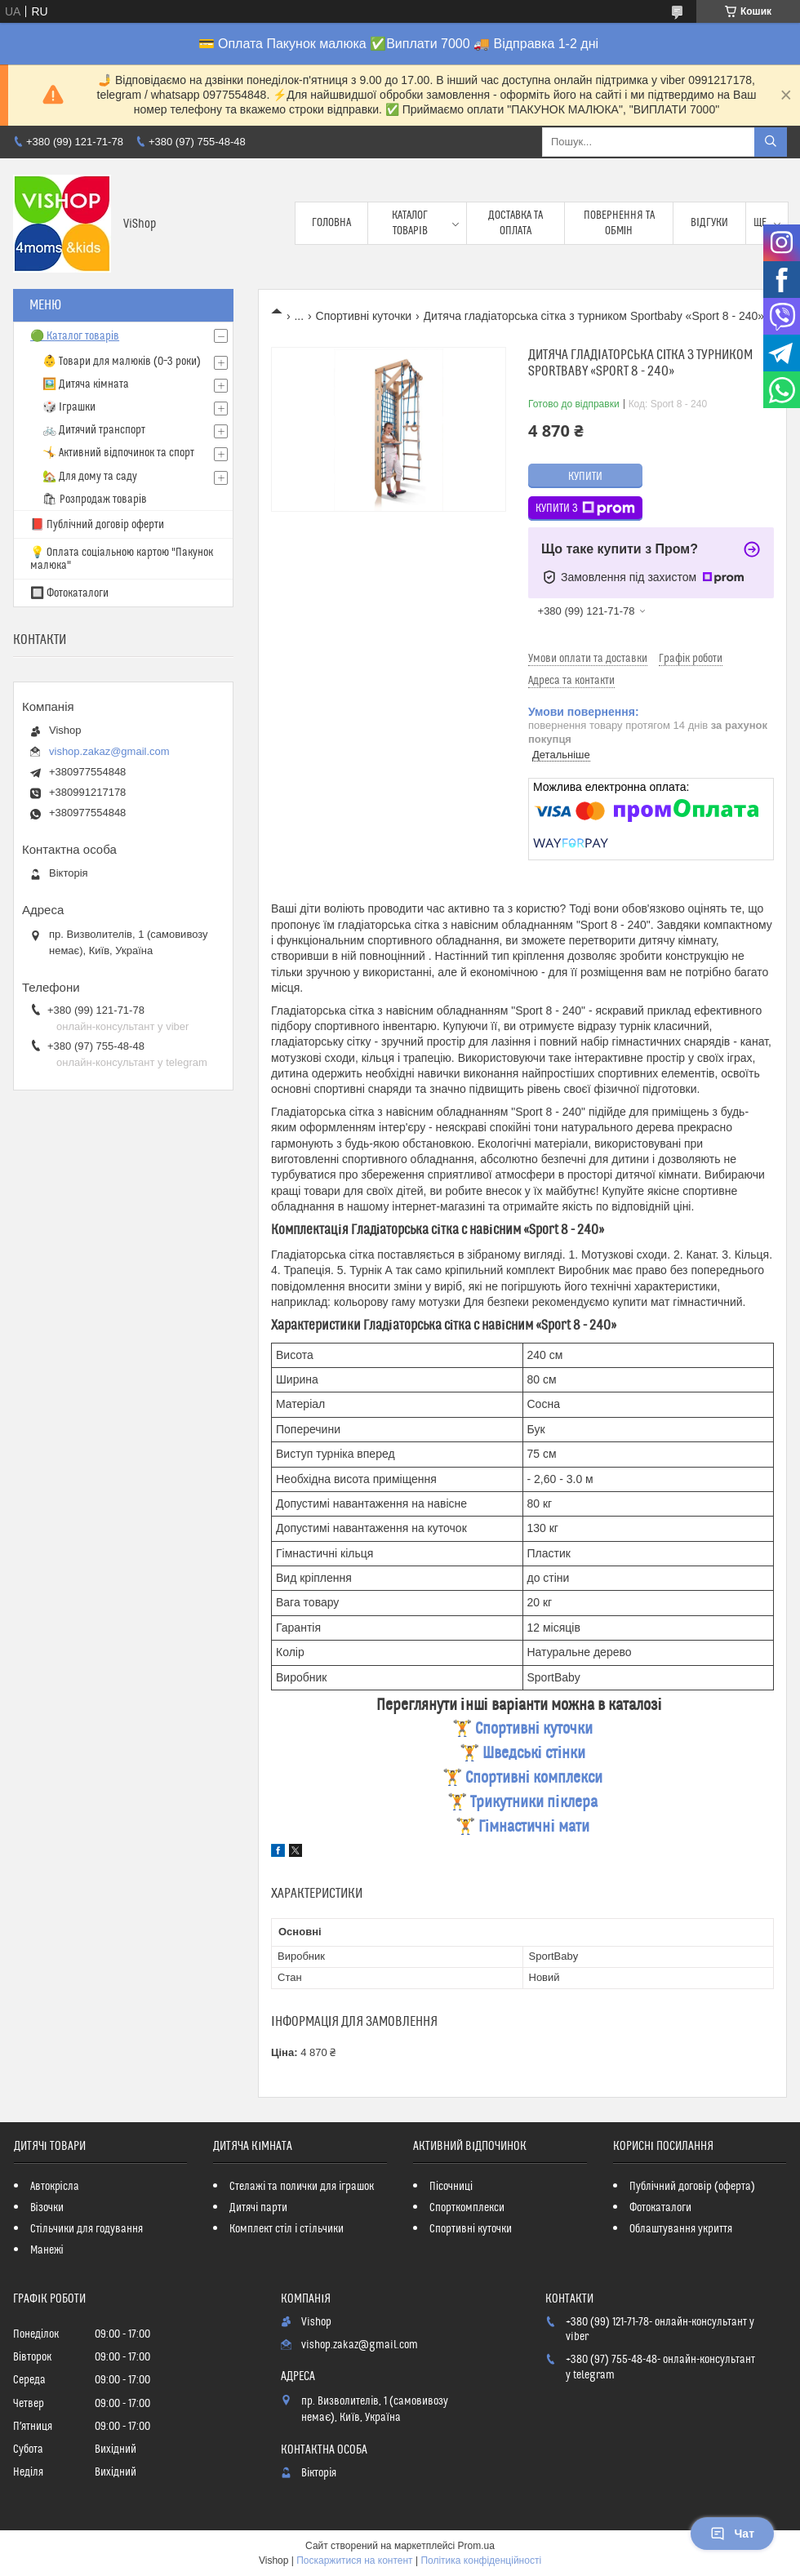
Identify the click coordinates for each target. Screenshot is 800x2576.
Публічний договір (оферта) (692, 2186)
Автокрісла (54, 2186)
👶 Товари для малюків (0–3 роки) (121, 361)
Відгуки (709, 222)
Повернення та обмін (619, 223)
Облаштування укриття (680, 2229)
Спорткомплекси (466, 2207)
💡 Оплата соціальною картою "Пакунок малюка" (121, 559)
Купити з (585, 508)
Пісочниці (451, 2186)
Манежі (47, 2250)
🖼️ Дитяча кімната (85, 384)
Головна (331, 222)
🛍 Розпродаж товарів (94, 499)
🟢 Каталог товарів (74, 336)
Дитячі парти (258, 2207)
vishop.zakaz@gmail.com (109, 751)
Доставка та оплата (515, 223)
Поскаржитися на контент (354, 2560)
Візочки (47, 2207)
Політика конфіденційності (480, 2560)
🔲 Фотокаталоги (69, 593)
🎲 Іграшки (69, 407)
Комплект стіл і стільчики (286, 2229)
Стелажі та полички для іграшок (301, 2186)
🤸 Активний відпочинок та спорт (118, 453)
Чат (732, 2533)
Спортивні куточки (364, 315)
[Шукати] (770, 142)
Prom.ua (476, 2546)
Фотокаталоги (660, 2207)
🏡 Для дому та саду (89, 476)
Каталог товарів (410, 223)
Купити (585, 476)
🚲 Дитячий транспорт (93, 430)
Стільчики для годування (86, 2229)
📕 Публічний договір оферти (97, 524)
